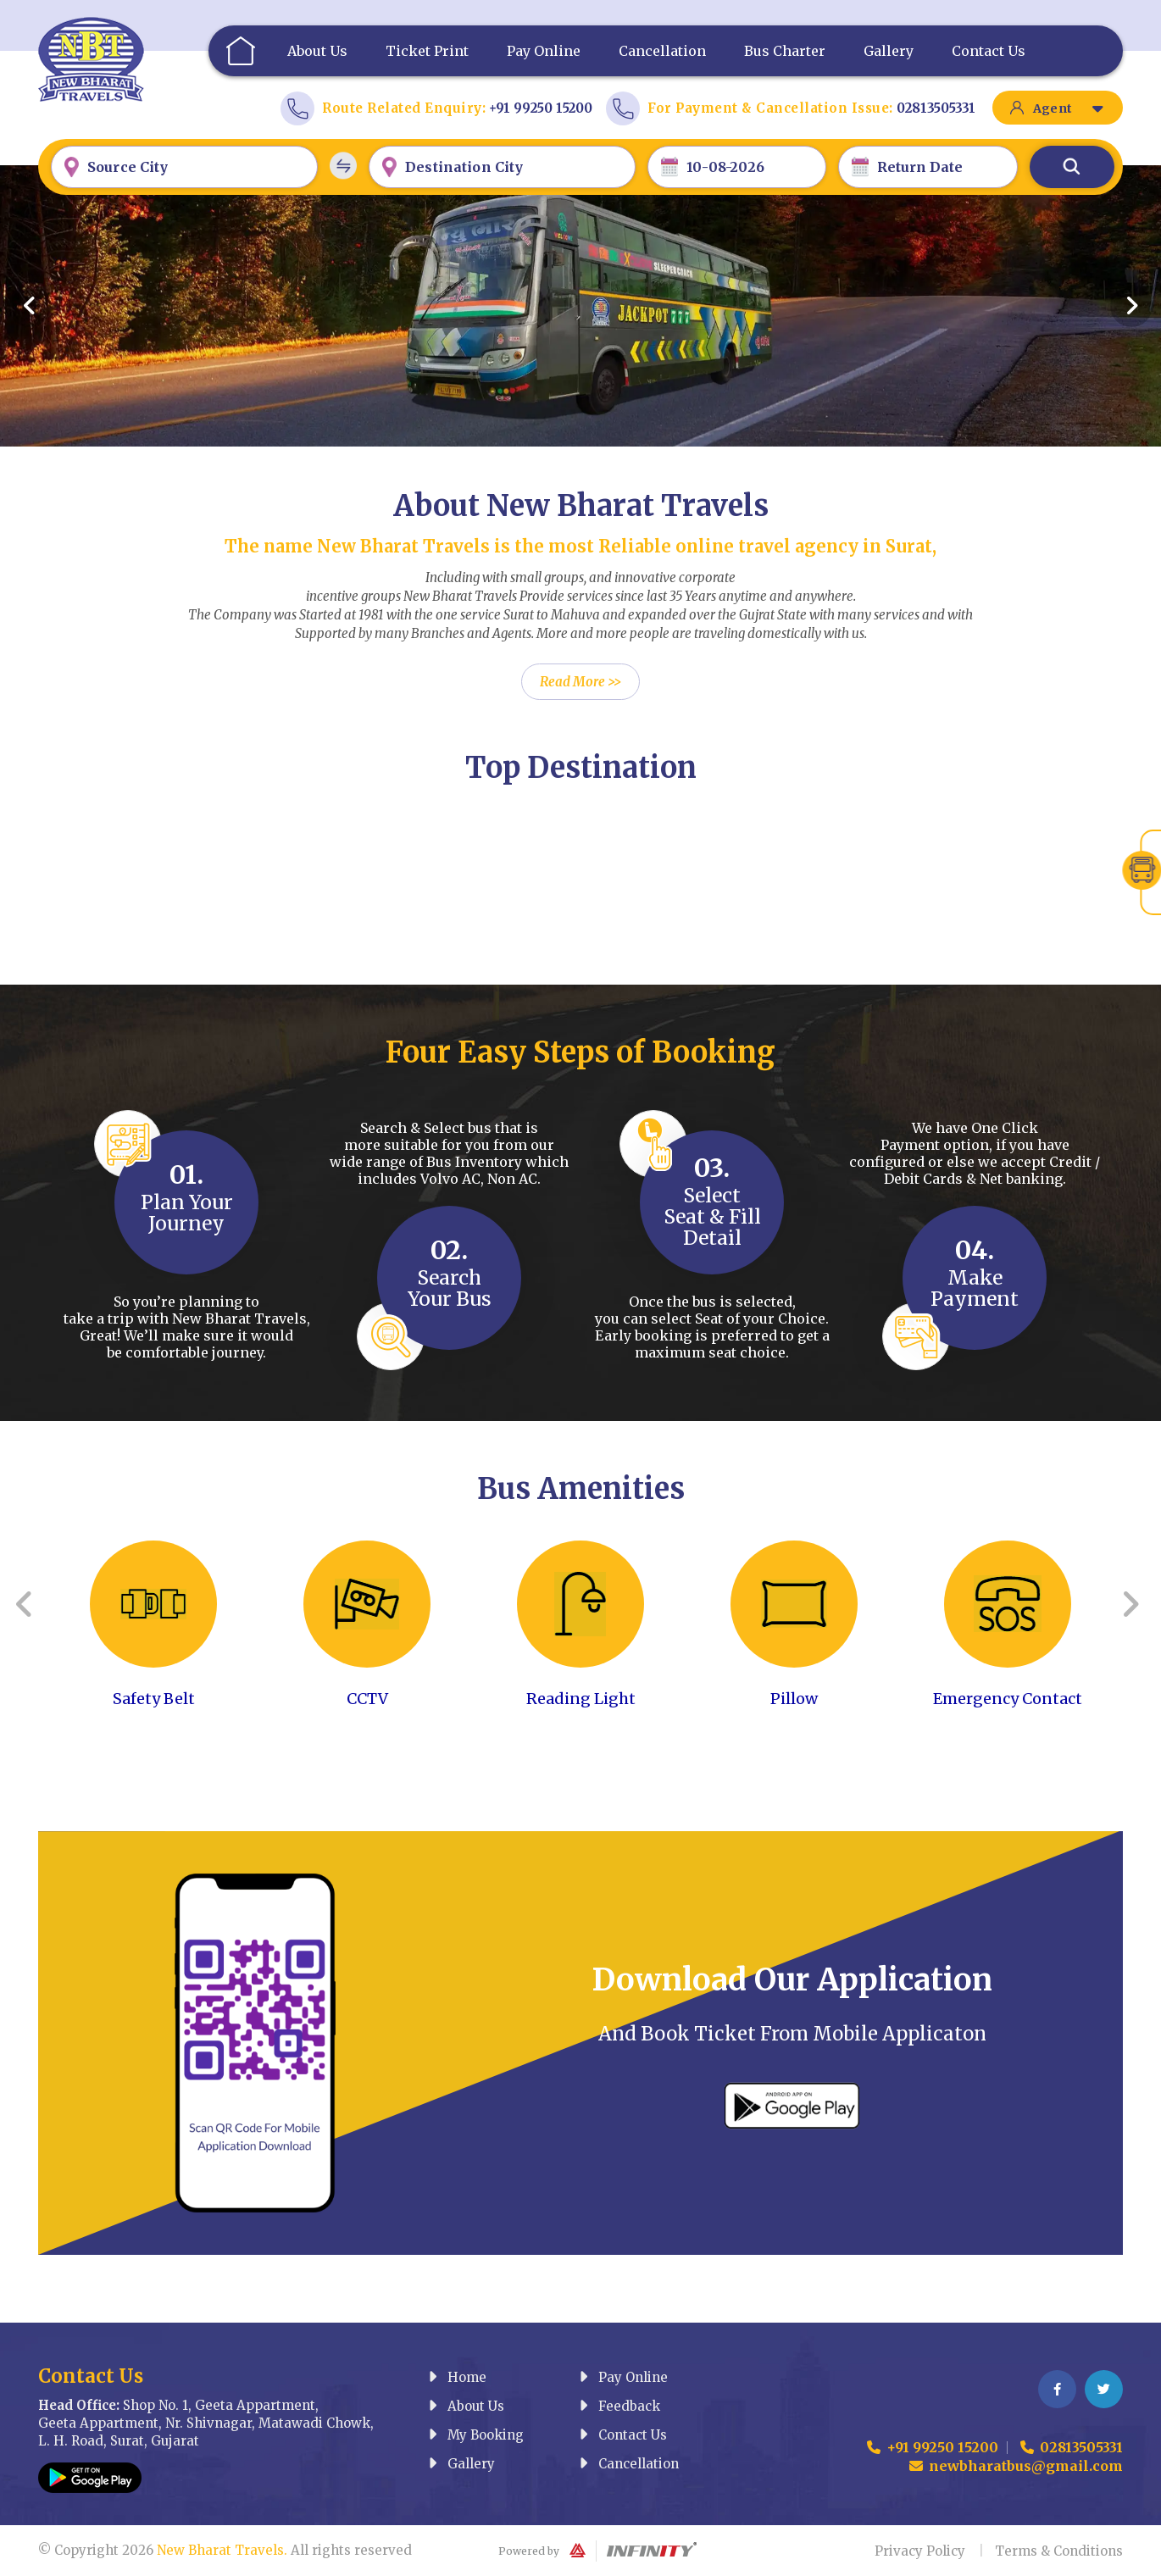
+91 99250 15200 (540, 108)
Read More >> (580, 682)
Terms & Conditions (1059, 2551)
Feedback (619, 2406)
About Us (317, 50)
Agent (1068, 108)
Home (238, 50)
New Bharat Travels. (222, 2550)
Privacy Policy (920, 2551)
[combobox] (184, 167)
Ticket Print (427, 50)
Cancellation (662, 50)
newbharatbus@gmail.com (1016, 2465)
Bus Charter (784, 50)
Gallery (889, 50)
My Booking (476, 2435)
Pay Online (543, 50)
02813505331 (936, 108)
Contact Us (988, 50)
